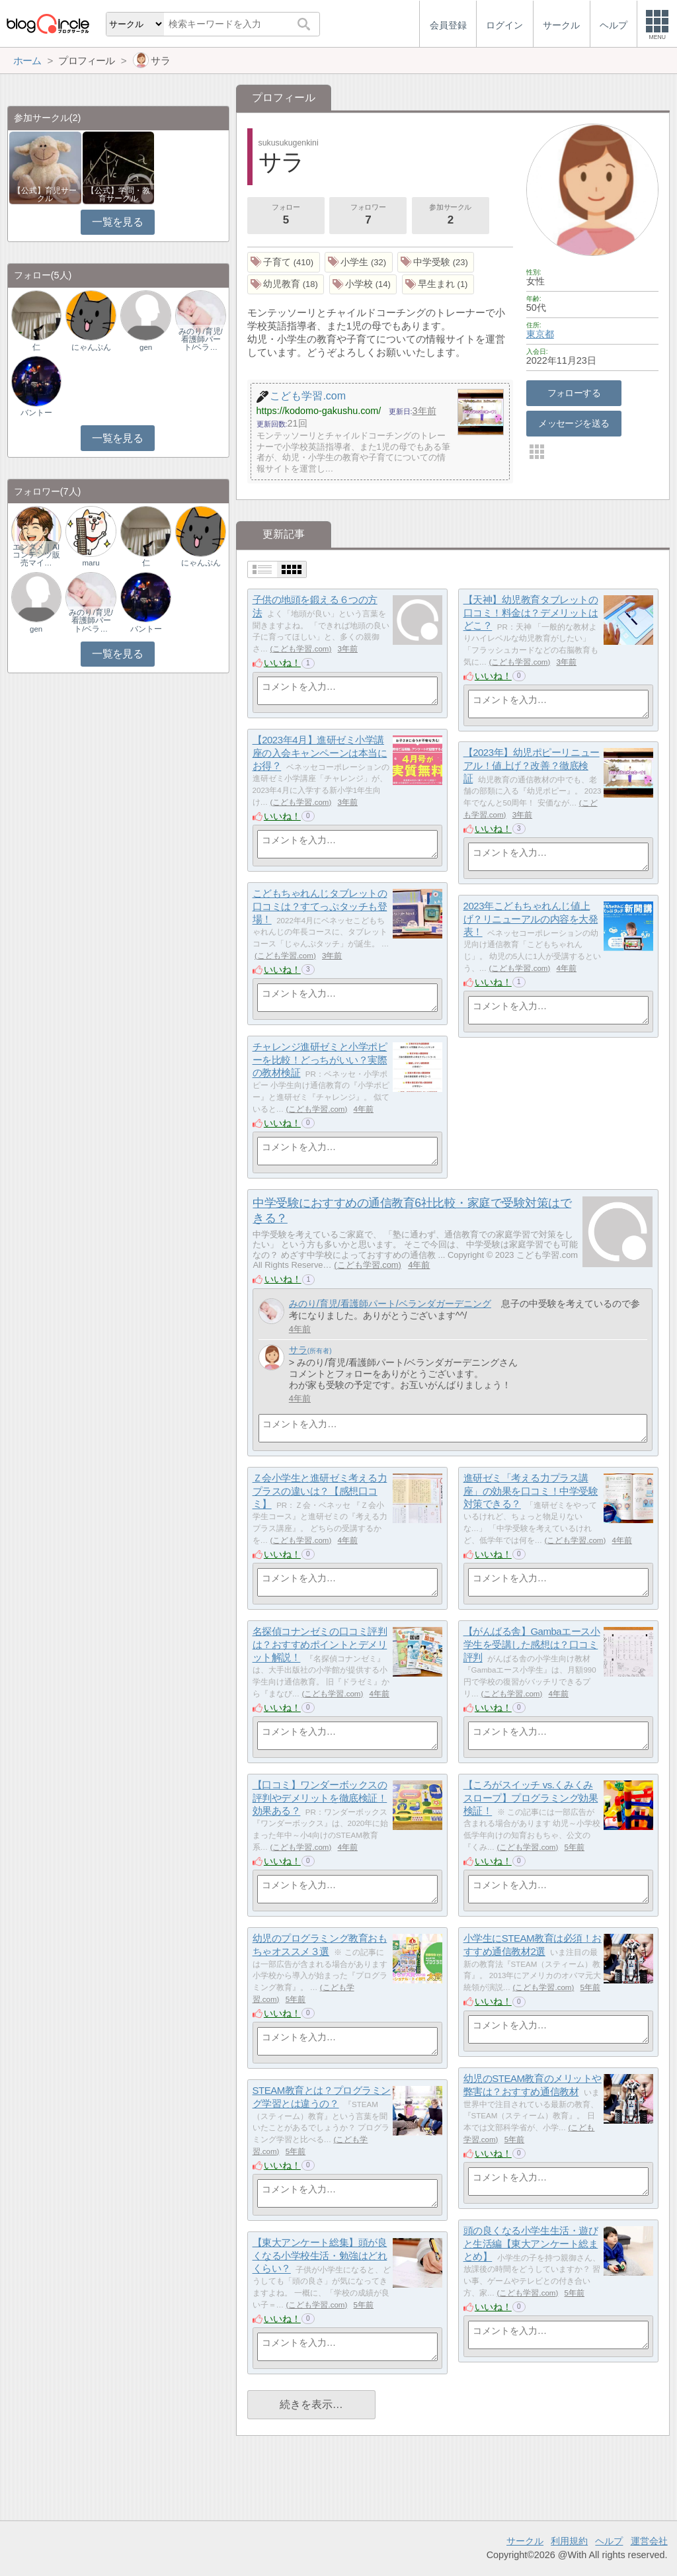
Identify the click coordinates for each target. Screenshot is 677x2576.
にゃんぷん (91, 347)
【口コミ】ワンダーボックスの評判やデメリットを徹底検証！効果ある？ (320, 1797)
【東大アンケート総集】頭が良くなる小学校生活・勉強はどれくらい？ (320, 2255)
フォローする (574, 393)
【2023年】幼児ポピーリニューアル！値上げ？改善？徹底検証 (531, 765)
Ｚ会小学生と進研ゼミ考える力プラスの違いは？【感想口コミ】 (320, 1490)
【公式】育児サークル (45, 194)
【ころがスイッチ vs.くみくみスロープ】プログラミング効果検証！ (530, 1797)
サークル (524, 2541)
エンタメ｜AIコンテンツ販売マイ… (36, 555)
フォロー (286, 215)
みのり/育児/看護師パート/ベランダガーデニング (390, 1303)
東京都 (540, 334)
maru (91, 563)
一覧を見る (117, 222)
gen (145, 347)
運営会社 (649, 2541)
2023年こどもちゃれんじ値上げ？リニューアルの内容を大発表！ (530, 918)
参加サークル (450, 215)
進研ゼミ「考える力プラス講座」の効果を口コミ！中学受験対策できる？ (530, 1490)
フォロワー (368, 215)
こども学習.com (300, 649)
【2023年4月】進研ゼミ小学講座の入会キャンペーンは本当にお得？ (320, 752)
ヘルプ (609, 2541)
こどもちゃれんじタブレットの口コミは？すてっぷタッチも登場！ (320, 906)
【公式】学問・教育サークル (118, 194)
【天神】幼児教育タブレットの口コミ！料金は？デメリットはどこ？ (530, 612)
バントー (36, 413)
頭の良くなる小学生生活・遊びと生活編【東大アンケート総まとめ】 (530, 2243)
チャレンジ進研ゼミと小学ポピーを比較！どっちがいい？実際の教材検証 (320, 1059)
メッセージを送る (573, 423)
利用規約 (569, 2541)
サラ (298, 1350)
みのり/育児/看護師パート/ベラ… (200, 339)
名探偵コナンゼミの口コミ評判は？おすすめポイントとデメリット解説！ (320, 1644)
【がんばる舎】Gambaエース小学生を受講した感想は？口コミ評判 (531, 1644)
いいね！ (282, 662)
